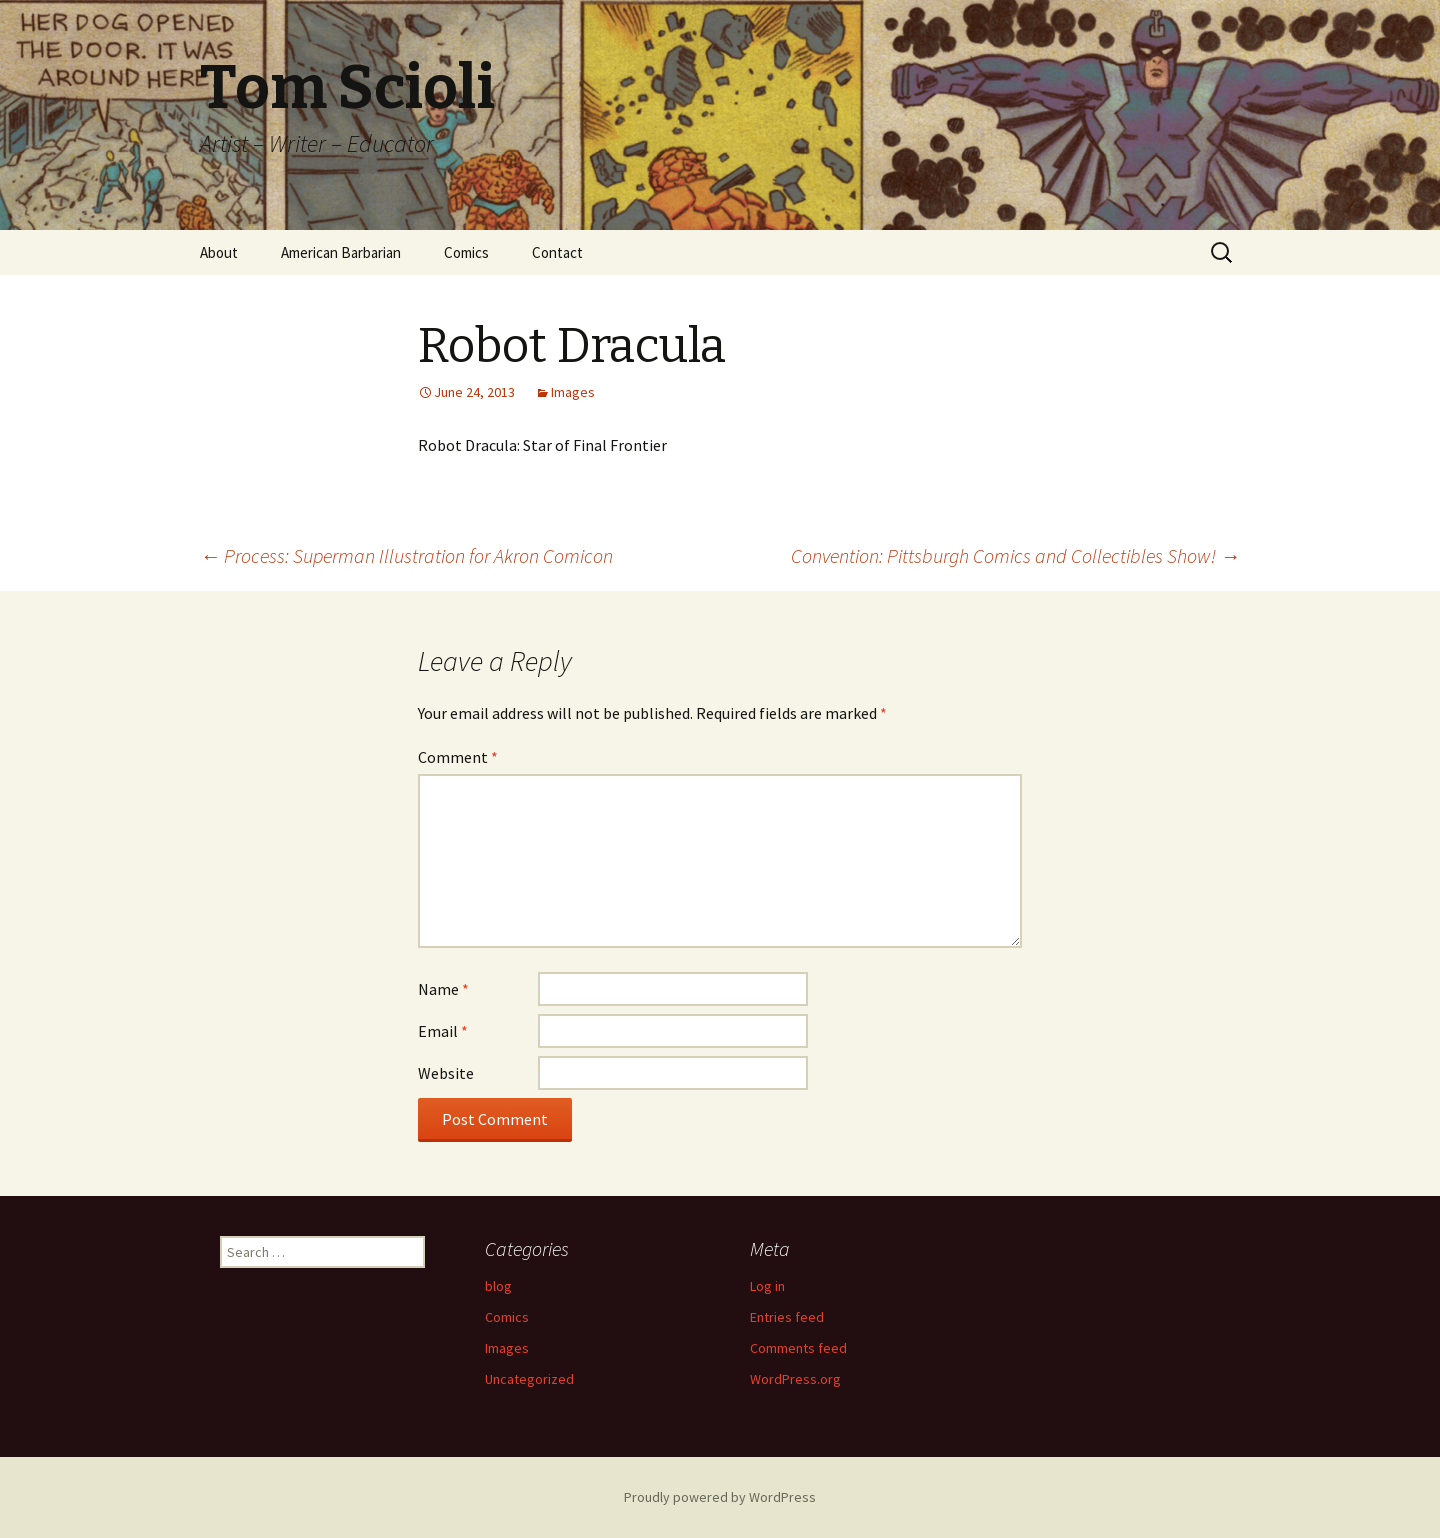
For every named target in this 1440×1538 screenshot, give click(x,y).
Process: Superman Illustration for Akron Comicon (406, 555)
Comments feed (798, 1348)
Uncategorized (529, 1379)
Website (446, 1073)
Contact (557, 252)
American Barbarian (341, 252)
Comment (458, 757)
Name (443, 989)
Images (573, 392)
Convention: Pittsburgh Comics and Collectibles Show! (1015, 555)
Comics (466, 252)
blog (498, 1286)
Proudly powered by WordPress (720, 1497)
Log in (767, 1286)
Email (443, 1031)
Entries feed (787, 1317)
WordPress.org (795, 1379)
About (219, 252)
